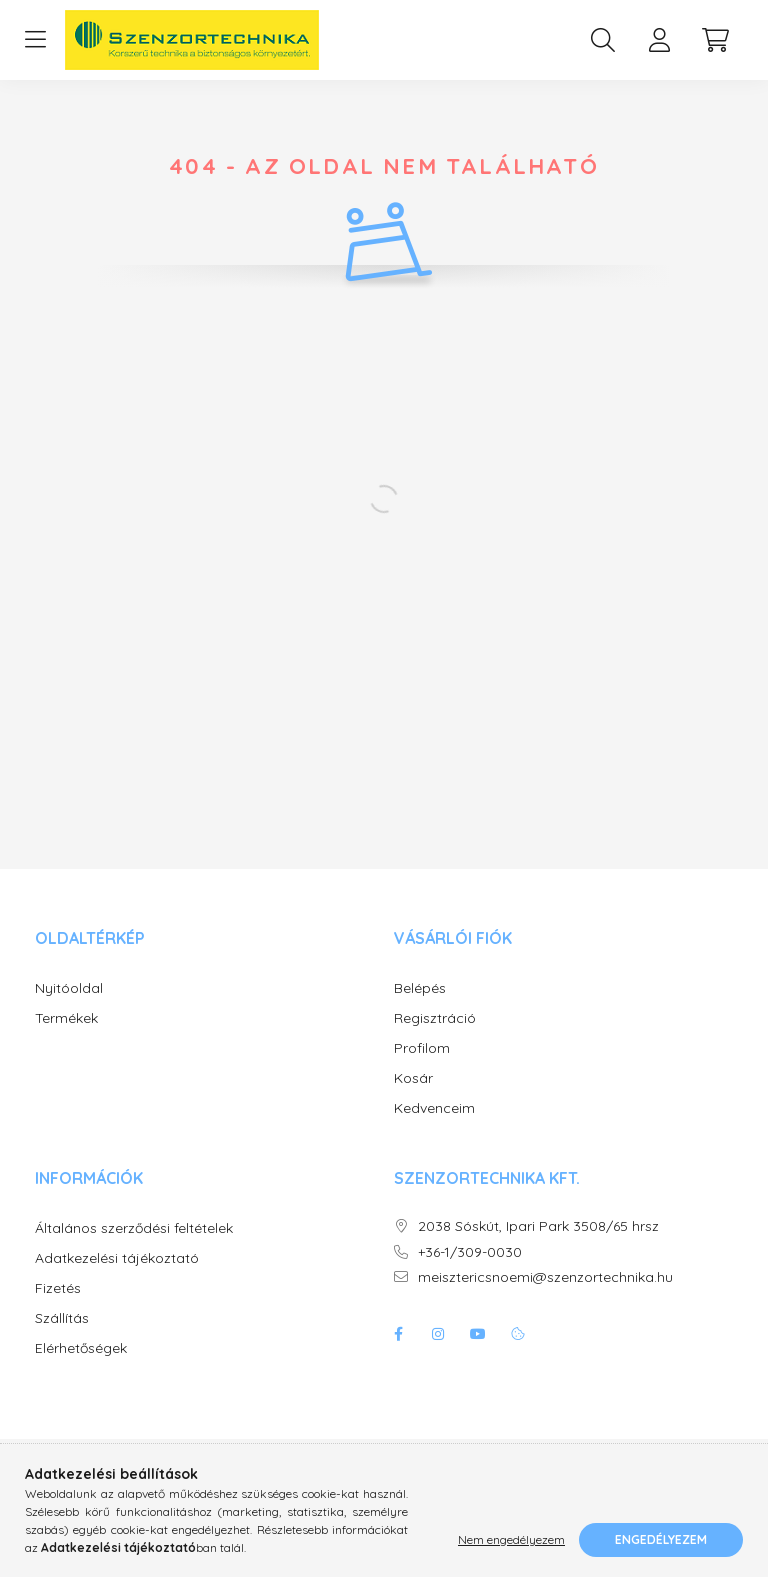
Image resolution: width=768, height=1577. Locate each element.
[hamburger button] (35, 40)
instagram (438, 1334)
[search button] (603, 40)
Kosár (413, 1078)
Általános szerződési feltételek (134, 1228)
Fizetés (58, 1288)
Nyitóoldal (69, 988)
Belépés (420, 988)
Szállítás (62, 1318)
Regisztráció (435, 1018)
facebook (398, 1334)
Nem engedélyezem (511, 1539)
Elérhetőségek (81, 1348)
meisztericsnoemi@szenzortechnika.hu (545, 1277)
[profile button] (659, 40)
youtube (478, 1334)
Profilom (422, 1048)
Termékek (66, 1018)
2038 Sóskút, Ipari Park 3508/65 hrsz (538, 1226)
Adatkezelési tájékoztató (117, 1258)
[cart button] (715, 40)
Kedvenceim (434, 1108)
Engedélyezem (661, 1539)
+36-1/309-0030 (470, 1252)
